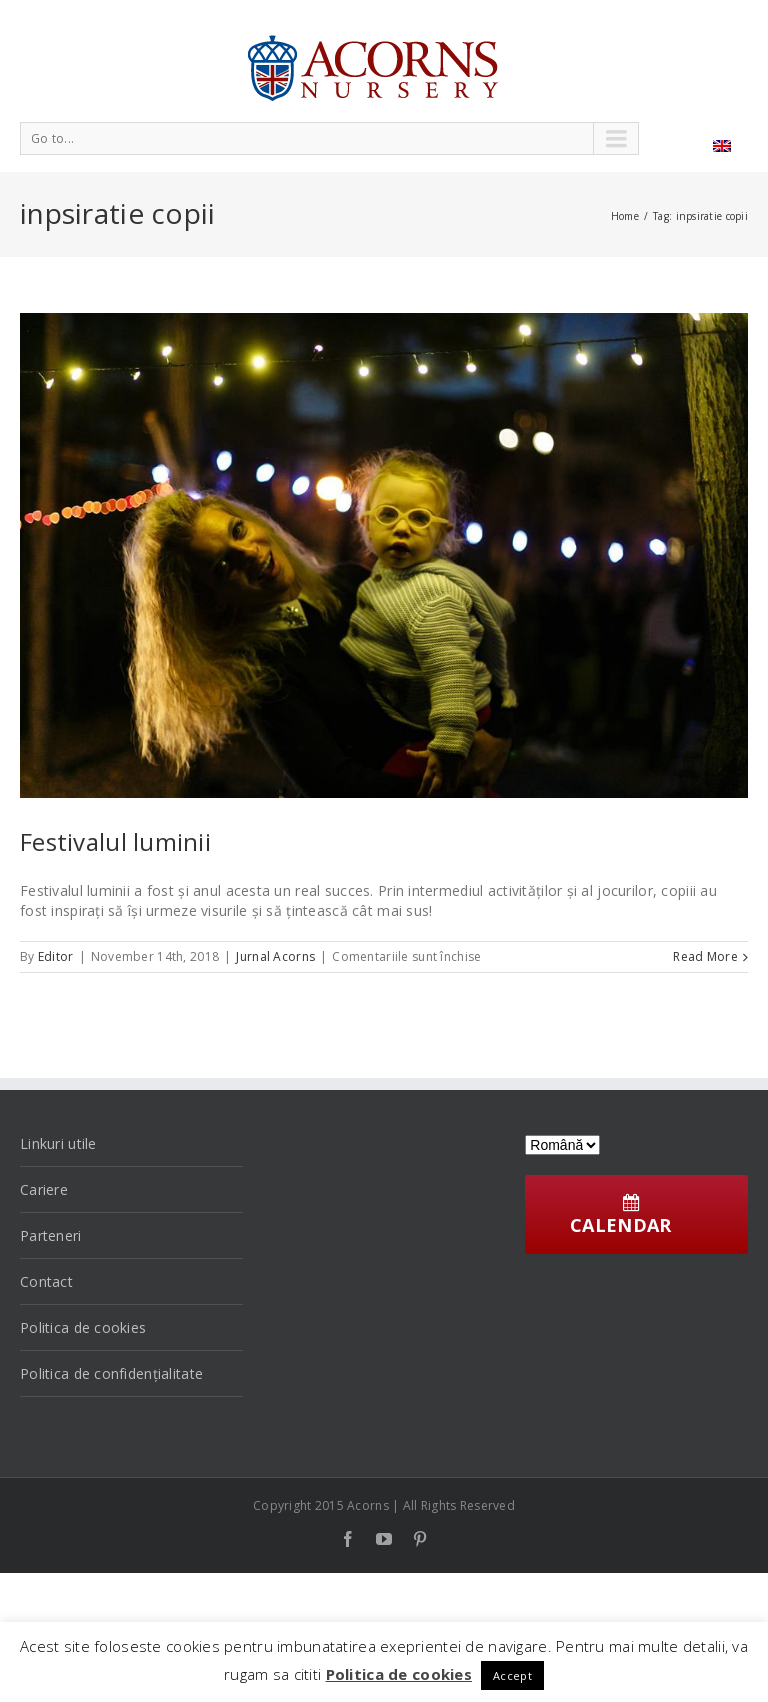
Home (625, 216)
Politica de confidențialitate (111, 1373)
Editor (56, 956)
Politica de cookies (83, 1327)
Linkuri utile (58, 1143)
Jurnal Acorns (275, 956)
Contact (46, 1281)
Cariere (44, 1189)
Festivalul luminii (115, 841)
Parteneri (51, 1235)
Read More (705, 956)
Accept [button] (512, 1675)
